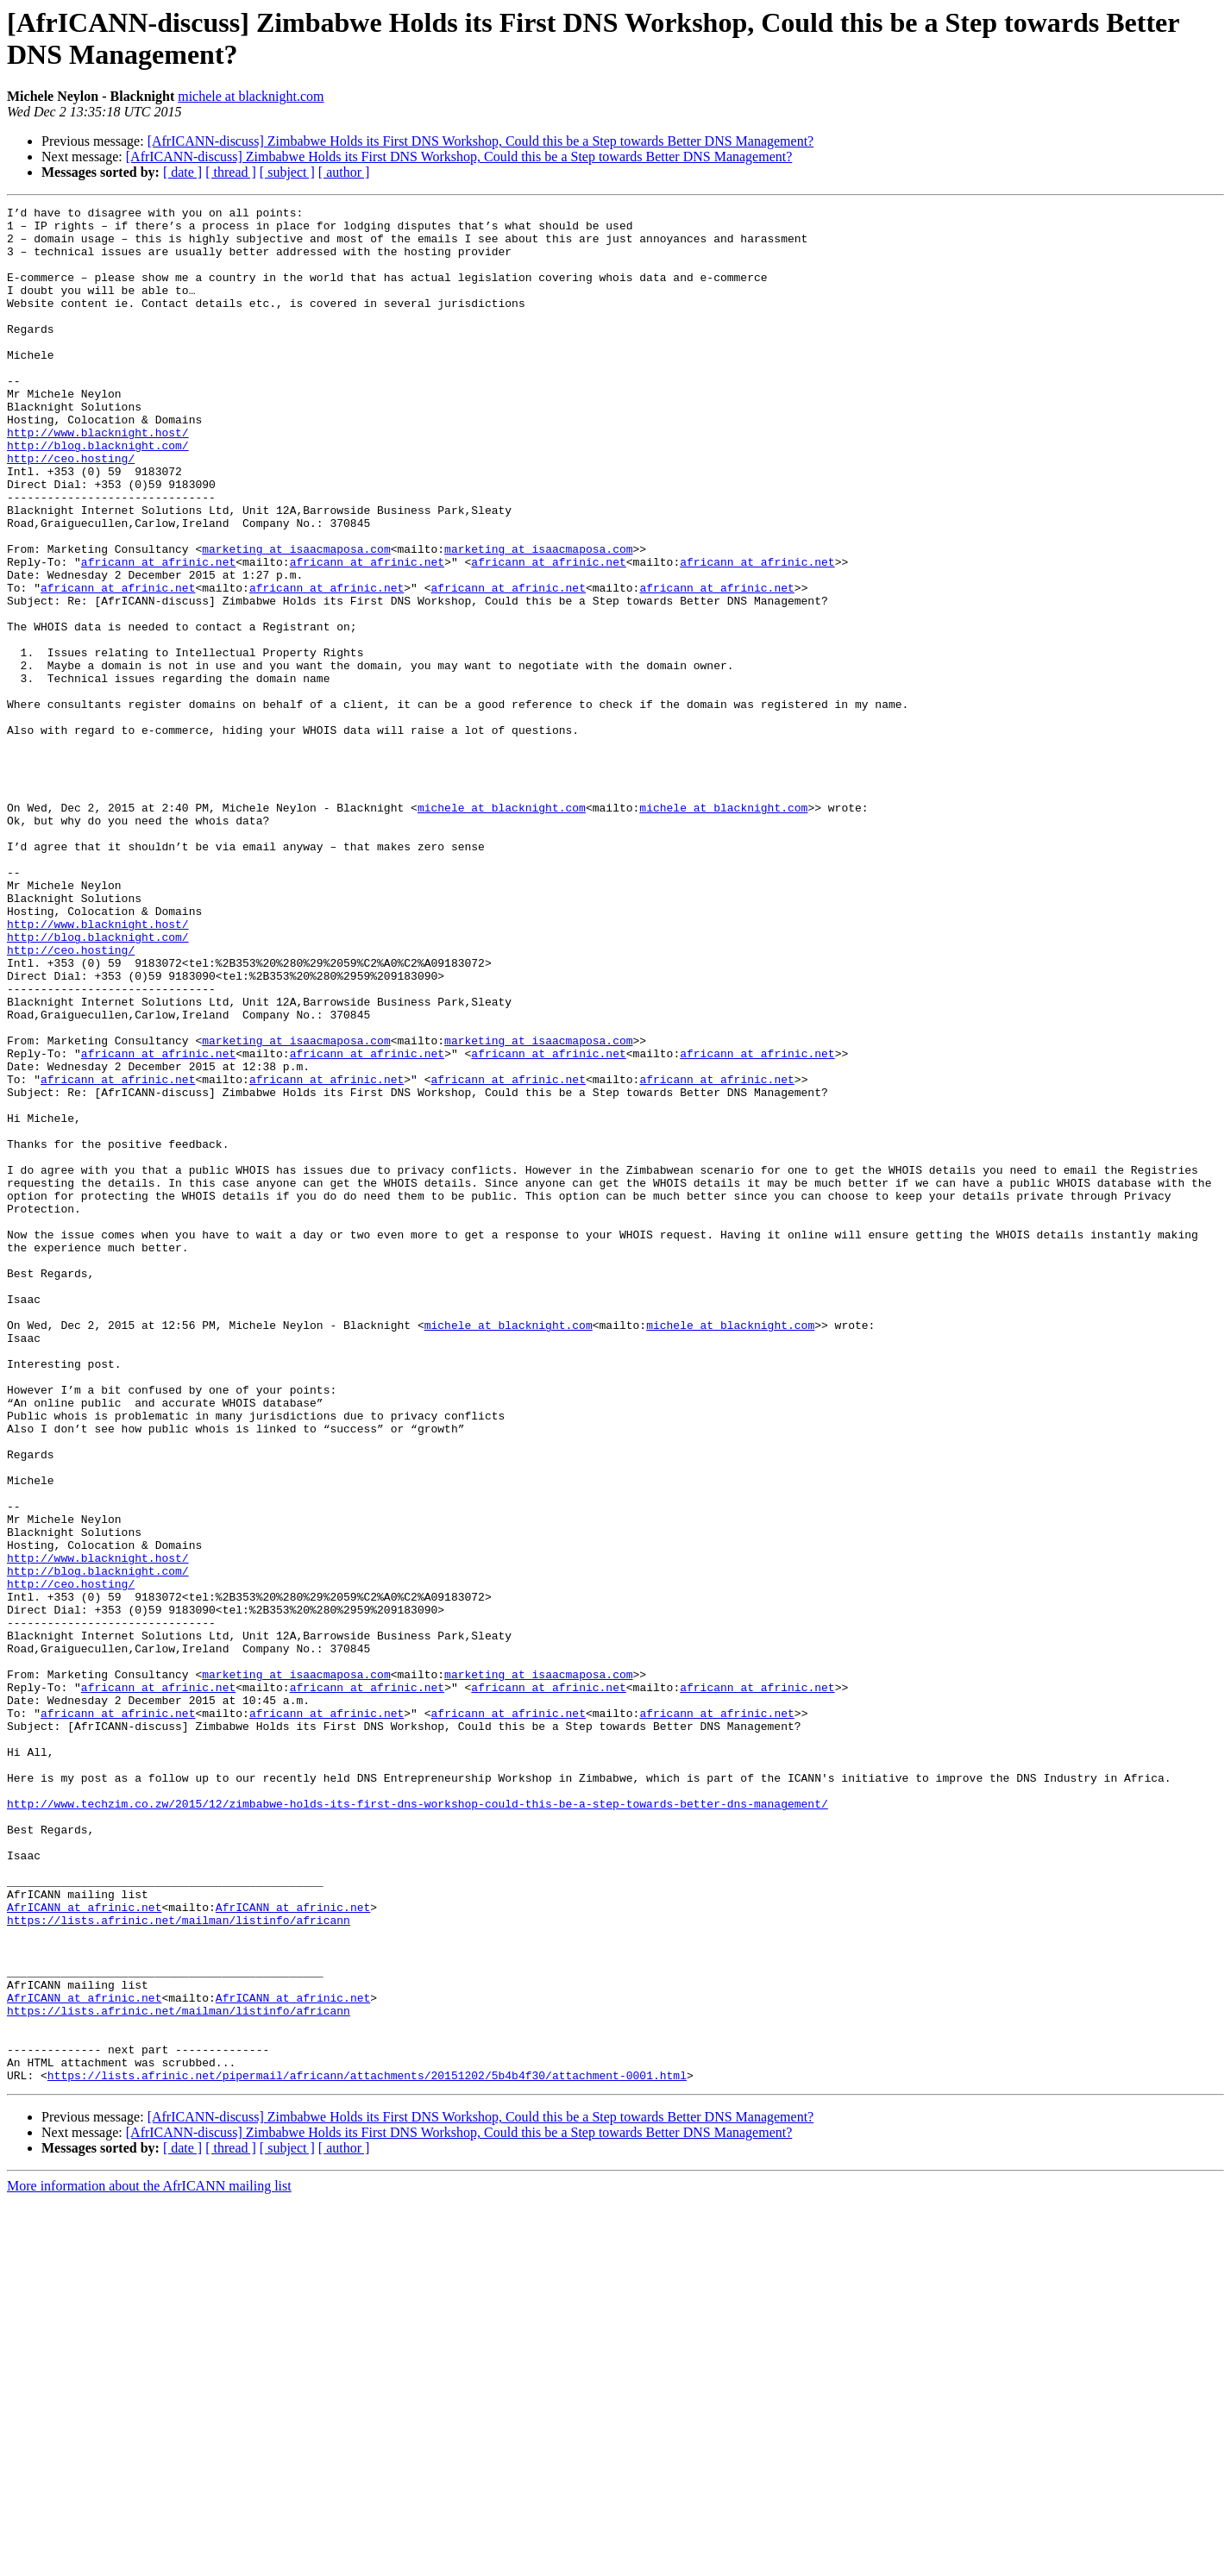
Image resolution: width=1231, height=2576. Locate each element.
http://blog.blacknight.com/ (98, 494)
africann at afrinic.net (158, 634)
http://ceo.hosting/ (71, 509)
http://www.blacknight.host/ (98, 478)
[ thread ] (230, 172)
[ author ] (344, 172)
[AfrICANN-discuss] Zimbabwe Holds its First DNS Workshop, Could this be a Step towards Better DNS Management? (481, 141)
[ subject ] (287, 172)
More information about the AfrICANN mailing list (149, 2561)
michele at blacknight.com (250, 96)
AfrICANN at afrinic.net (84, 2248)
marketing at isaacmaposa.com (296, 618)
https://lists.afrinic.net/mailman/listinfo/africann (178, 2264)
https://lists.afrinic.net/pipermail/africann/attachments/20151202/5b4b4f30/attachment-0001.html (367, 2450)
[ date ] (182, 172)
